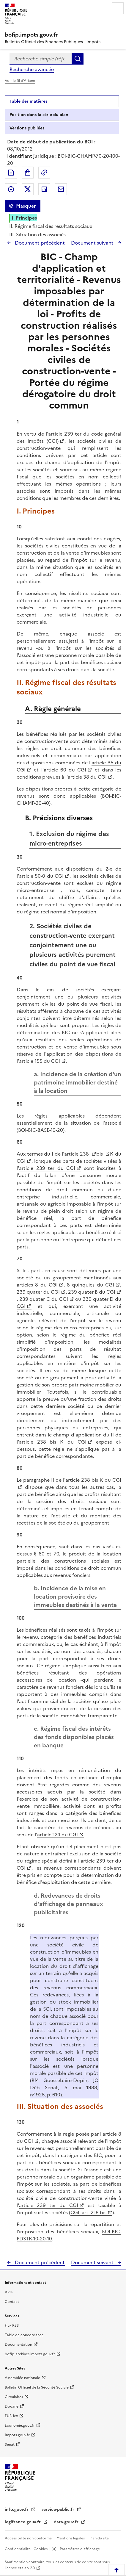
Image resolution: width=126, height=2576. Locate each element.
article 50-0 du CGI (41, 875)
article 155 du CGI (39, 1061)
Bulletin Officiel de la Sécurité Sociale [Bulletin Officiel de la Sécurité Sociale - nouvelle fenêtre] (37, 2387)
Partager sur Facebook (11, 189)
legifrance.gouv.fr (23, 2522)
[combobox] (41, 59)
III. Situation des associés (37, 234)
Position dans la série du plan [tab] (39, 115)
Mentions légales (71, 2538)
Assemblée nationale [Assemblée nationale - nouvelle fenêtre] (22, 2378)
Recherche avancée (32, 69)
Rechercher (78, 59)
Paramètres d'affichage (79, 2549)
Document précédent (39, 242)
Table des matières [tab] (28, 101)
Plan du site (99, 2538)
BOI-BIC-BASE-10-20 (40, 1130)
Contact (12, 2301)
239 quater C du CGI (43, 1299)
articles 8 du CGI (37, 1284)
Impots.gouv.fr (17, 2435)
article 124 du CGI (57, 1834)
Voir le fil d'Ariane (20, 80)
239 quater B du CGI (91, 1291)
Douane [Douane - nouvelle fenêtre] (11, 2406)
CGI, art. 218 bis (88, 2212)
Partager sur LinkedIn (44, 189)
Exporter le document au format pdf (11, 173)
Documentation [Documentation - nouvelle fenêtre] (18, 2344)
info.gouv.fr (17, 2509)
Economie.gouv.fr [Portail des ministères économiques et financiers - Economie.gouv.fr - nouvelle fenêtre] (20, 2425)
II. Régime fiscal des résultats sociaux (50, 226)
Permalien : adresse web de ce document (44, 173)
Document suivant (93, 242)
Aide (9, 2292)
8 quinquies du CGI (90, 1284)
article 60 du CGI (65, 769)
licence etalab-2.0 (20, 2568)
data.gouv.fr (67, 2522)
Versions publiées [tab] (27, 128)
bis (100, 1153)
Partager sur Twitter (28, 189)
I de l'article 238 (70, 1153)
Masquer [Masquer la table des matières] (26, 205)
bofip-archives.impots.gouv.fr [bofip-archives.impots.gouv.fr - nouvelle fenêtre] (30, 2354)
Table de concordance (24, 2335)
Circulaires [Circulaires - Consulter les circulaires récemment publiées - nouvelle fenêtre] (14, 2397)
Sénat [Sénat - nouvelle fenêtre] (10, 2444)
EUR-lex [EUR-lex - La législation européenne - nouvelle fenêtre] (11, 2416)
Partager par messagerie (61, 189)
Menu (118, 8)
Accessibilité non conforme (29, 2538)
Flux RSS (12, 2325)
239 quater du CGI (38, 1291)
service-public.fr (58, 2509)
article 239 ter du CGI (47, 1168)
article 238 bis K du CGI (52, 1441)
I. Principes (24, 217)
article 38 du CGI (87, 776)
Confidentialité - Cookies (26, 2549)
